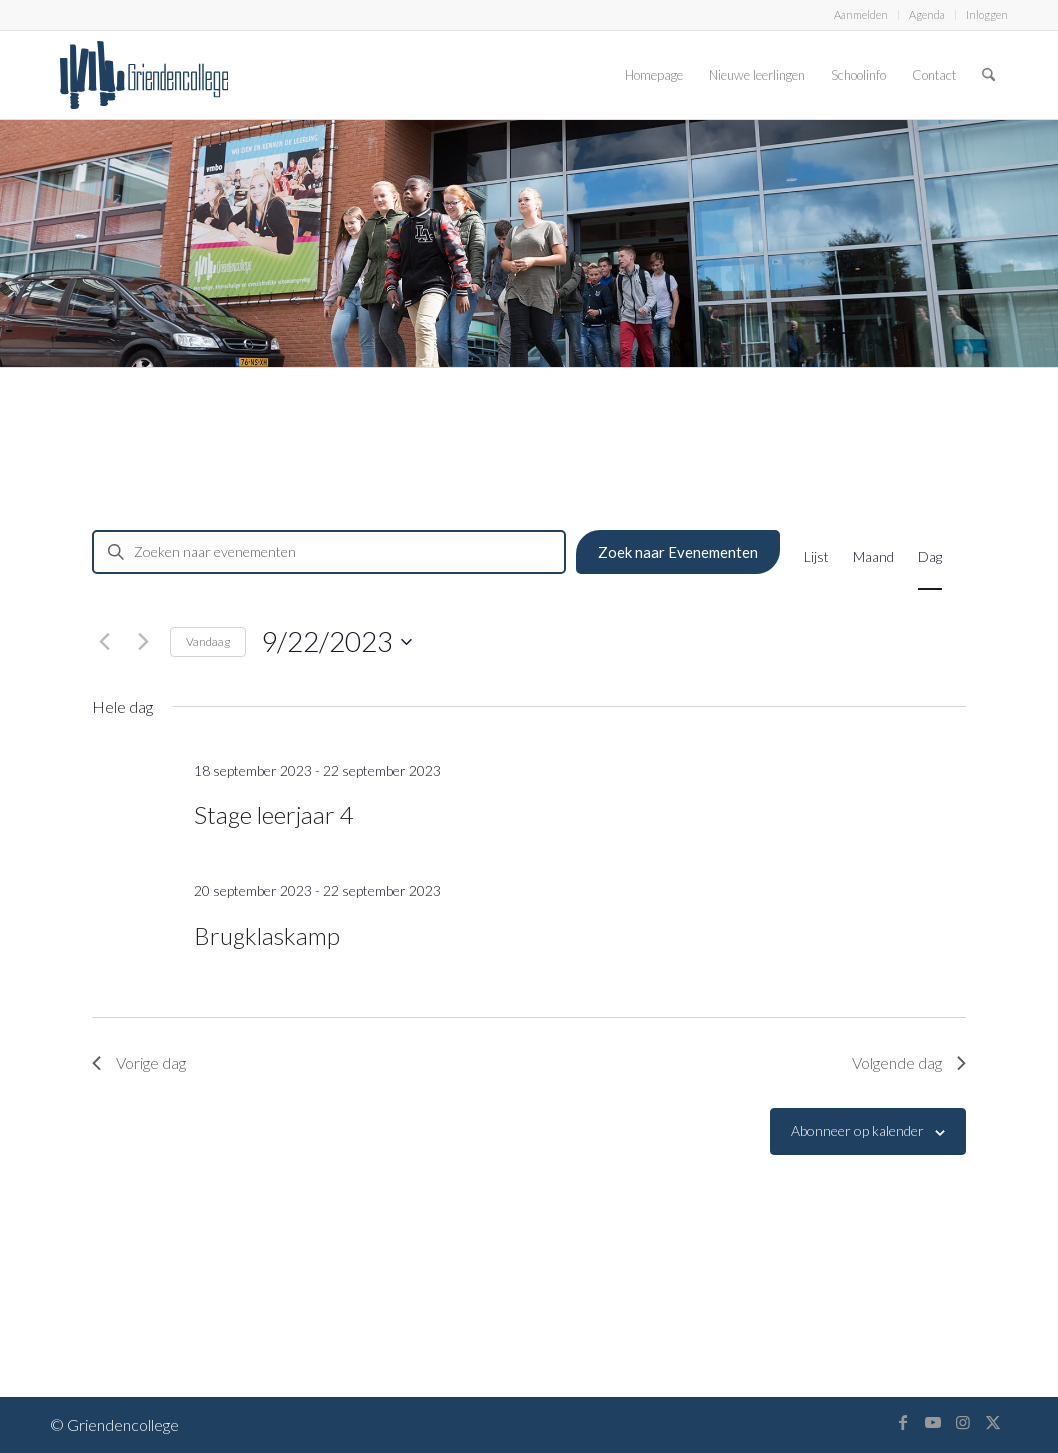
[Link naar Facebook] (903, 1422)
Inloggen (987, 14)
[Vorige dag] (104, 642)
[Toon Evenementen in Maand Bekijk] (873, 556)
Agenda (927, 14)
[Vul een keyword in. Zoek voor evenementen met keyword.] (329, 552)
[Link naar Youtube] (933, 1422)
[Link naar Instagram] (963, 1422)
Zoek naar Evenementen (678, 552)
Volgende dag (909, 1062)
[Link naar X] (993, 1422)
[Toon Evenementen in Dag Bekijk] (930, 556)
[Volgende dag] (143, 642)
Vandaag (208, 641)
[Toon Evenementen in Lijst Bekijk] (816, 556)
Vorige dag (139, 1062)
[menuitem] (861, 15)
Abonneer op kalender (857, 1130)
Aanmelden (861, 14)
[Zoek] (988, 75)
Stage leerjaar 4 (274, 814)
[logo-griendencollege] (144, 75)
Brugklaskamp (267, 935)
